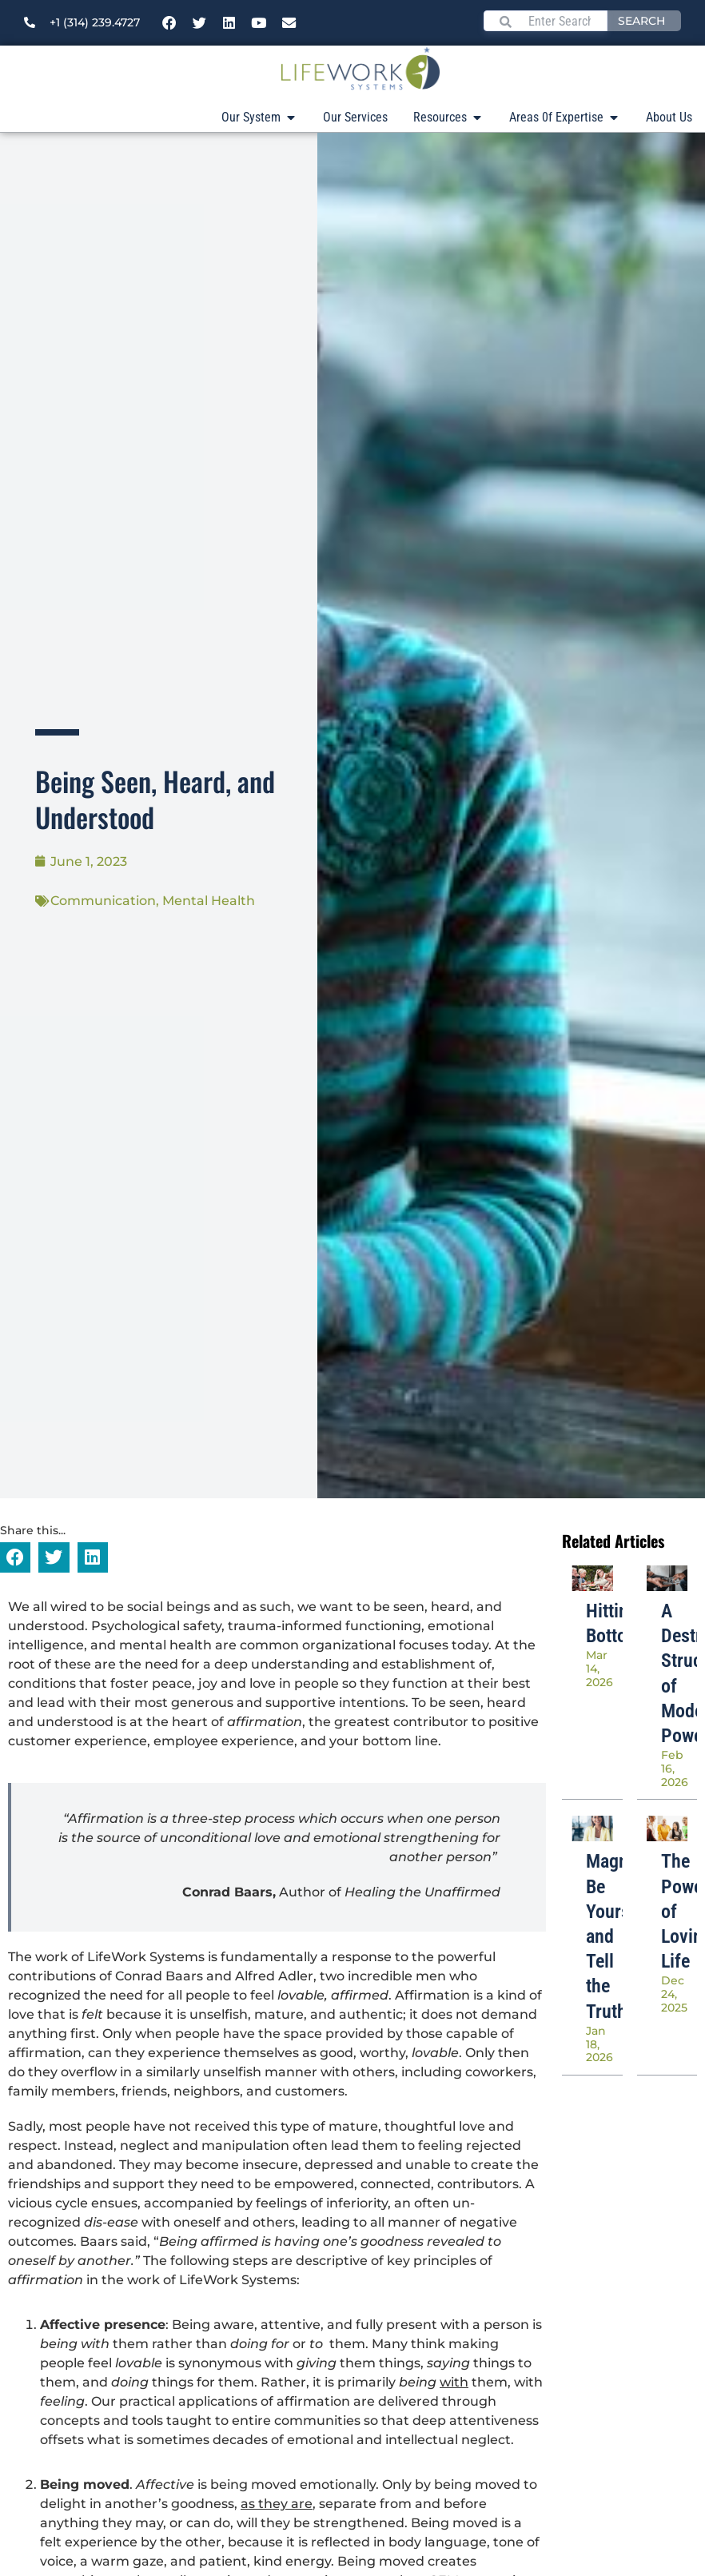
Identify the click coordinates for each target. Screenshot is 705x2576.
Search (641, 21)
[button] (15, 1557)
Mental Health (208, 900)
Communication (103, 900)
